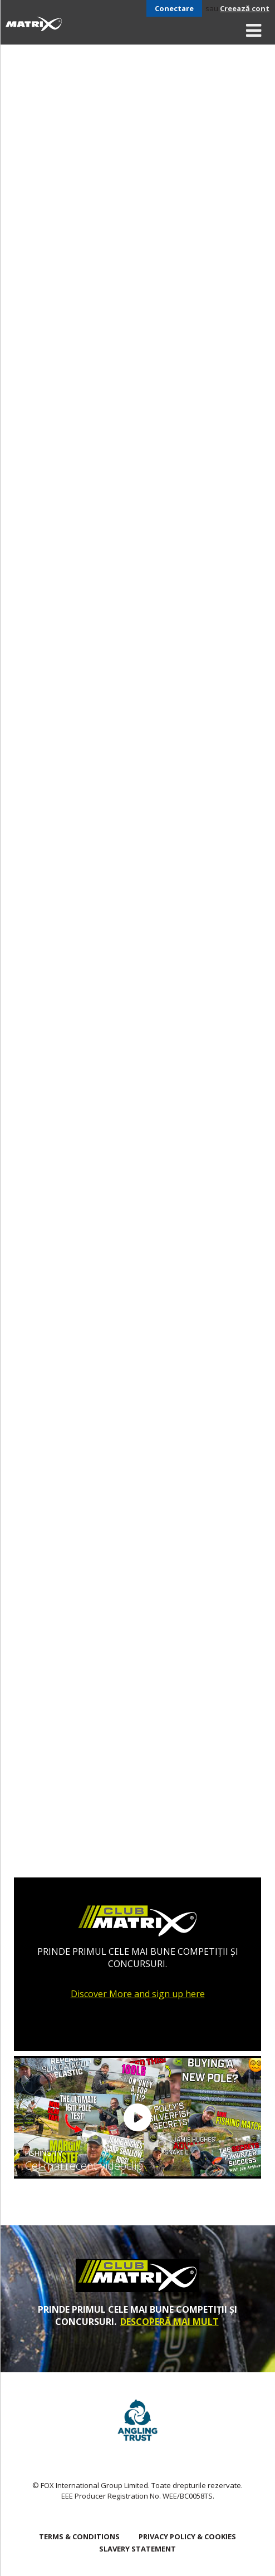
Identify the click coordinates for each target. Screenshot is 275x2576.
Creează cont (244, 8)
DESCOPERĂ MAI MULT (169, 2322)
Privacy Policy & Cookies (187, 2536)
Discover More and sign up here (138, 1994)
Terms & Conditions (79, 2536)
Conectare (174, 8)
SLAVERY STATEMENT (137, 2549)
